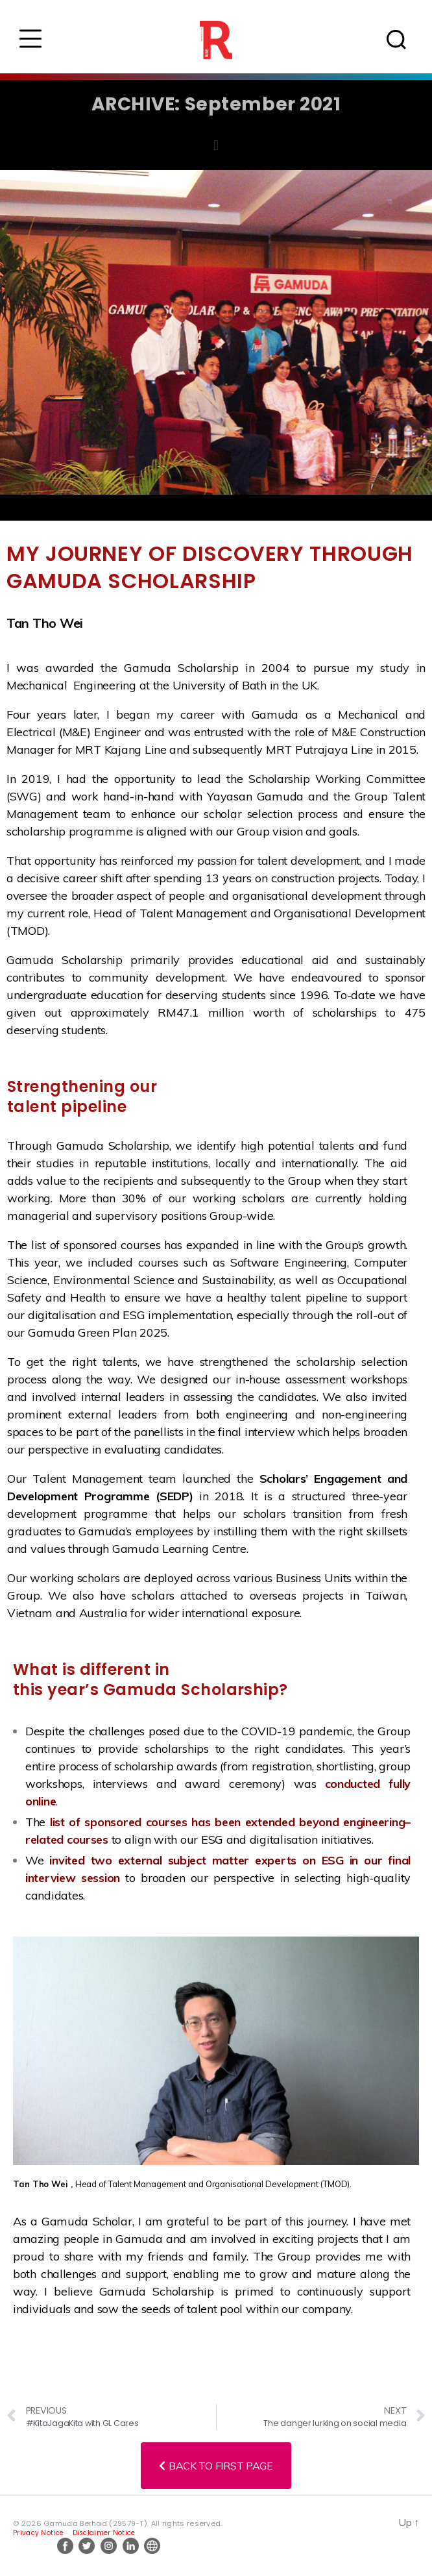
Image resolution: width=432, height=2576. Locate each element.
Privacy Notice (38, 2533)
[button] (216, 145)
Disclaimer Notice (104, 2533)
